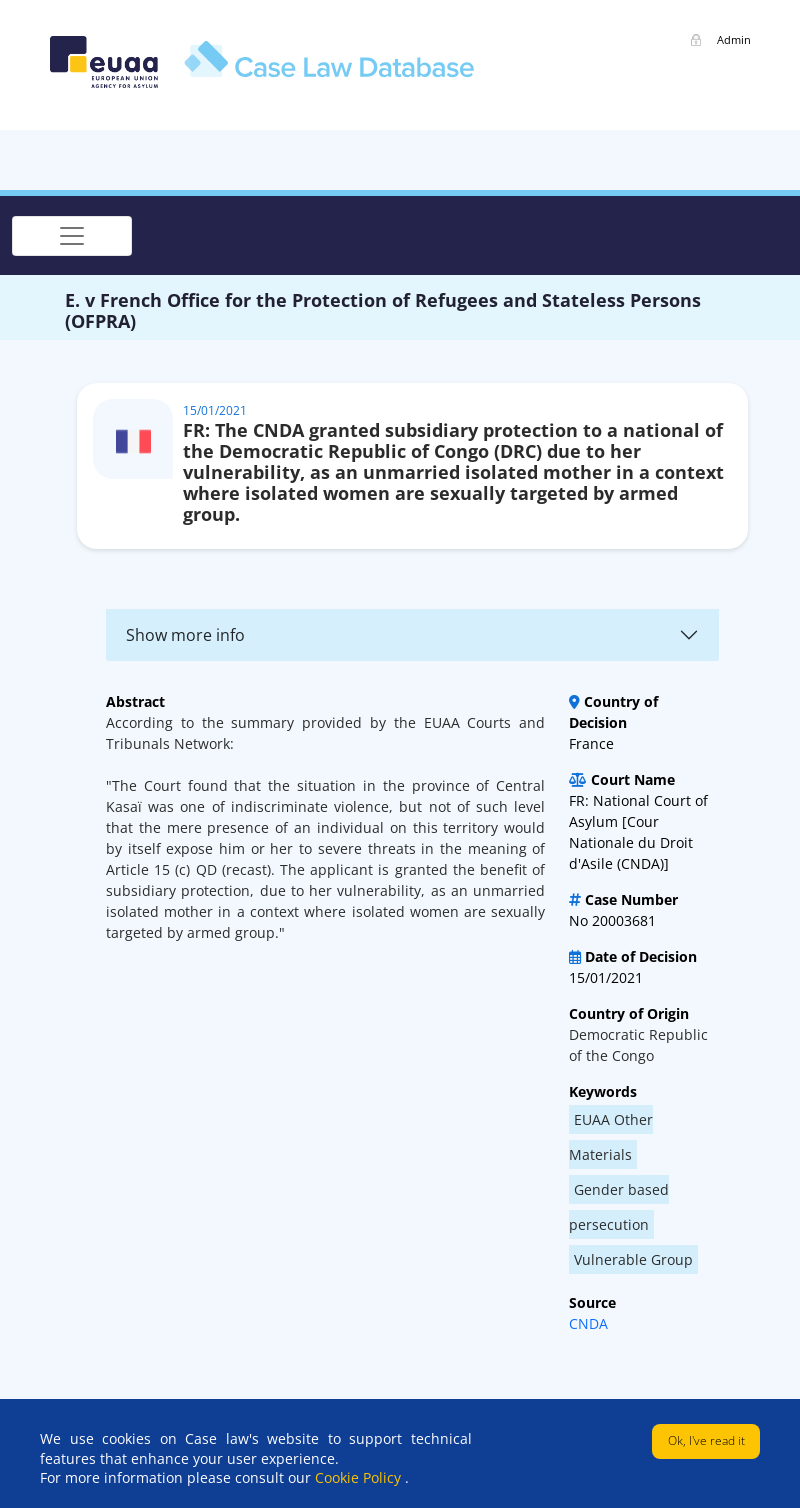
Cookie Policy (360, 1477)
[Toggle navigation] (72, 236)
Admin (734, 39)
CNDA (588, 1323)
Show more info (185, 635)
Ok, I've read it (706, 1440)
